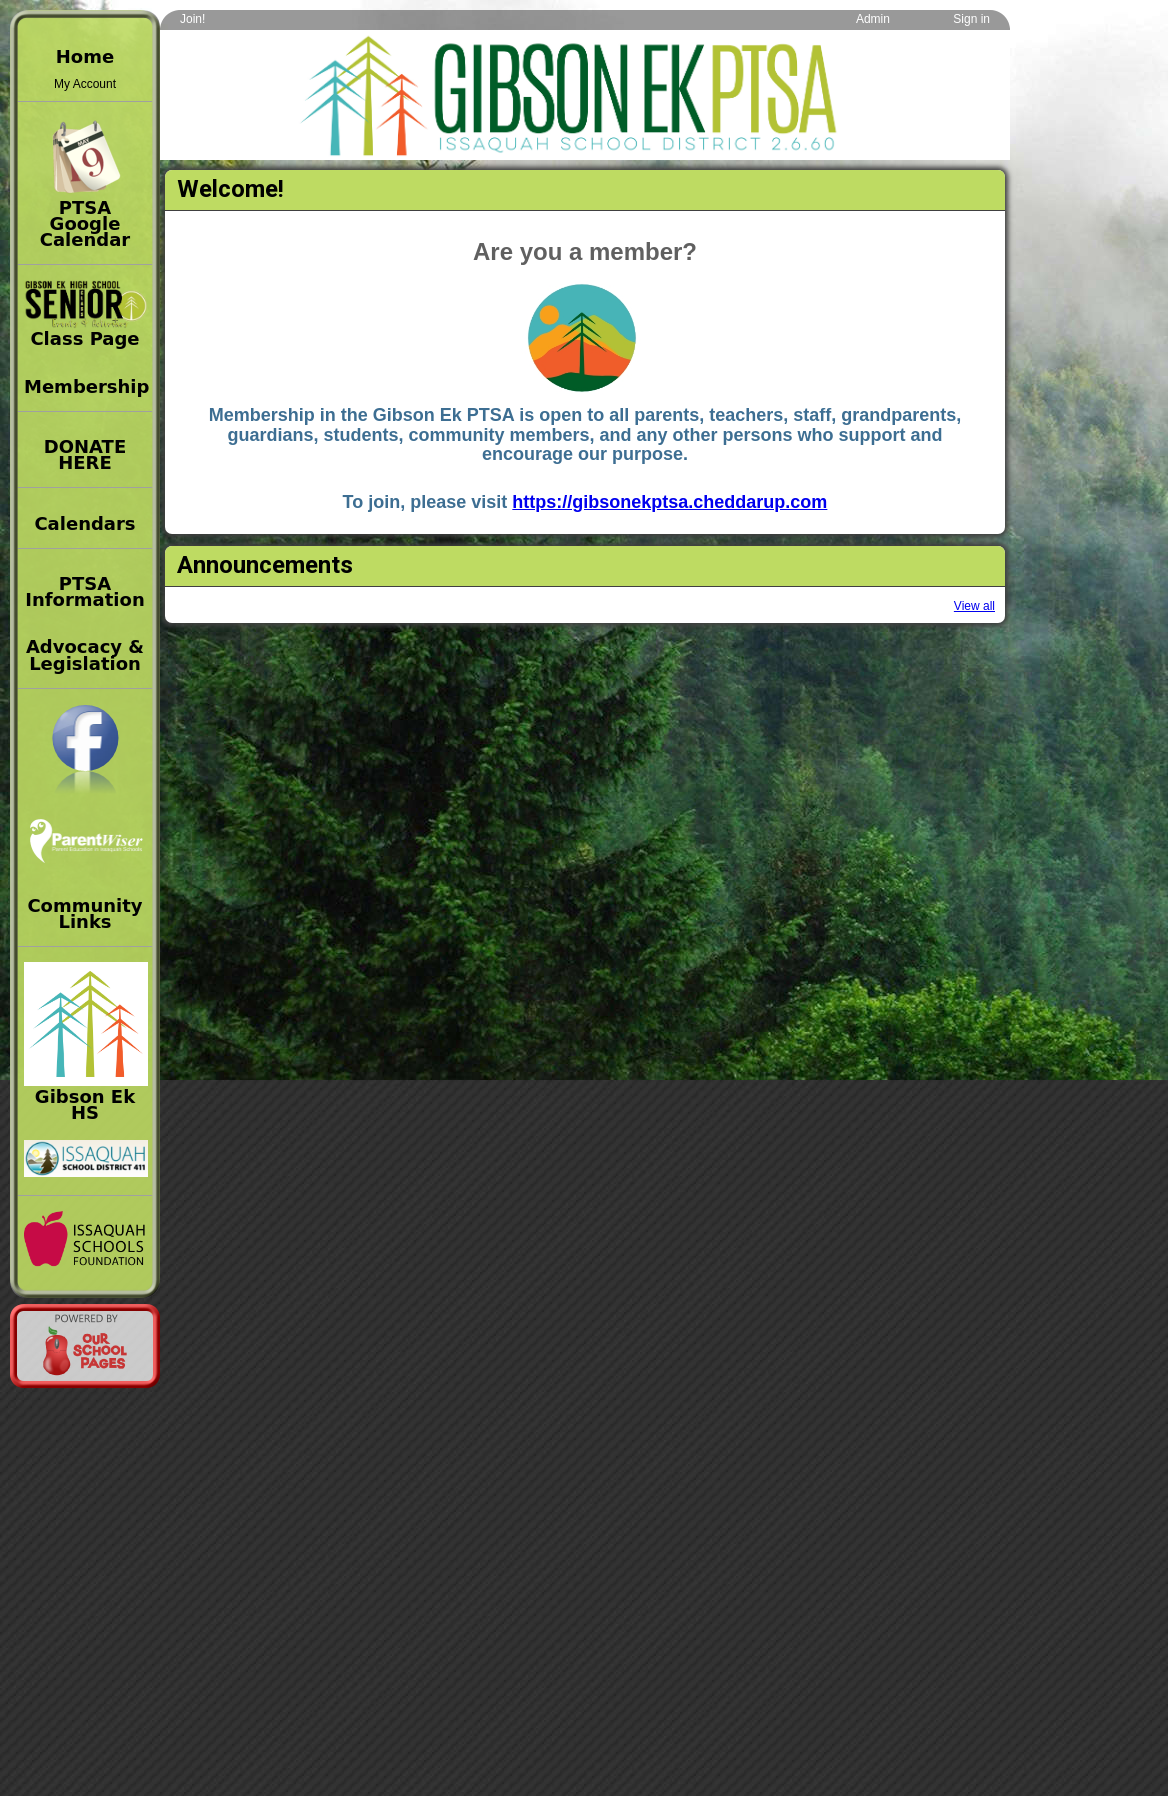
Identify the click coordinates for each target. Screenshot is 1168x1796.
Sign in (971, 19)
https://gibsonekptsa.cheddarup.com (669, 502)
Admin (873, 19)
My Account (85, 84)
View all (974, 606)
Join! (192, 19)
